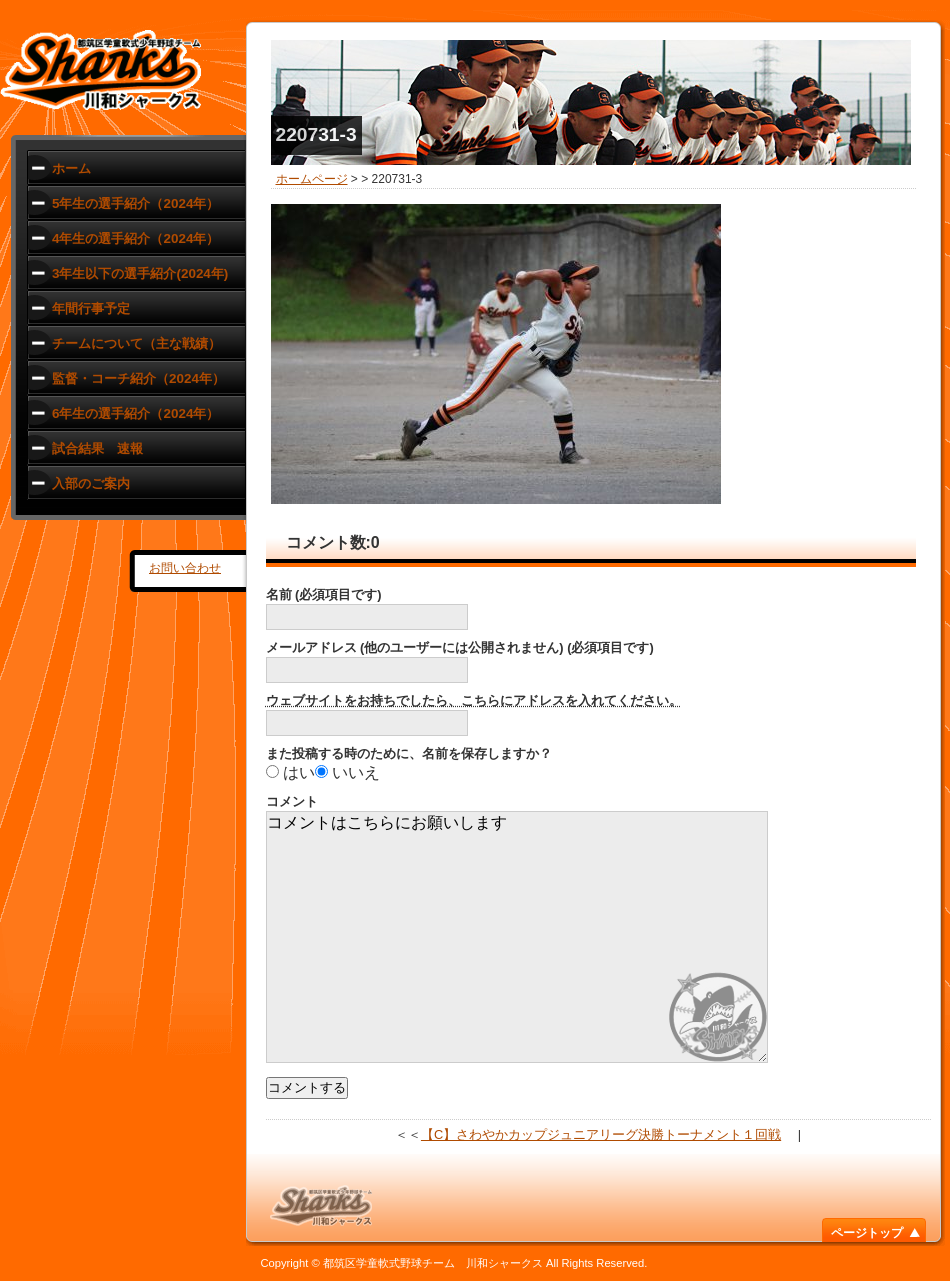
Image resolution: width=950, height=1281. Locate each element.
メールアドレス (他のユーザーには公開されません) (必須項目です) (460, 647)
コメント (292, 801)
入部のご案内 (91, 483)
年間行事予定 (91, 308)
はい (299, 772)
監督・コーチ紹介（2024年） (138, 378)
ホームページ (312, 179)
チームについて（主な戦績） (136, 343)
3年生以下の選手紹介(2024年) (140, 273)
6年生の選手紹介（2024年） (135, 413)
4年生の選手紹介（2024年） (135, 238)
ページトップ (867, 1233)
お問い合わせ (185, 568)
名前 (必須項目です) (324, 594)
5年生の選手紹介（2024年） (135, 203)
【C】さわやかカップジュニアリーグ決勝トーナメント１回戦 (601, 1134)
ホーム (71, 168)
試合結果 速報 (97, 448)
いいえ (356, 772)
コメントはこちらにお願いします (517, 937)
